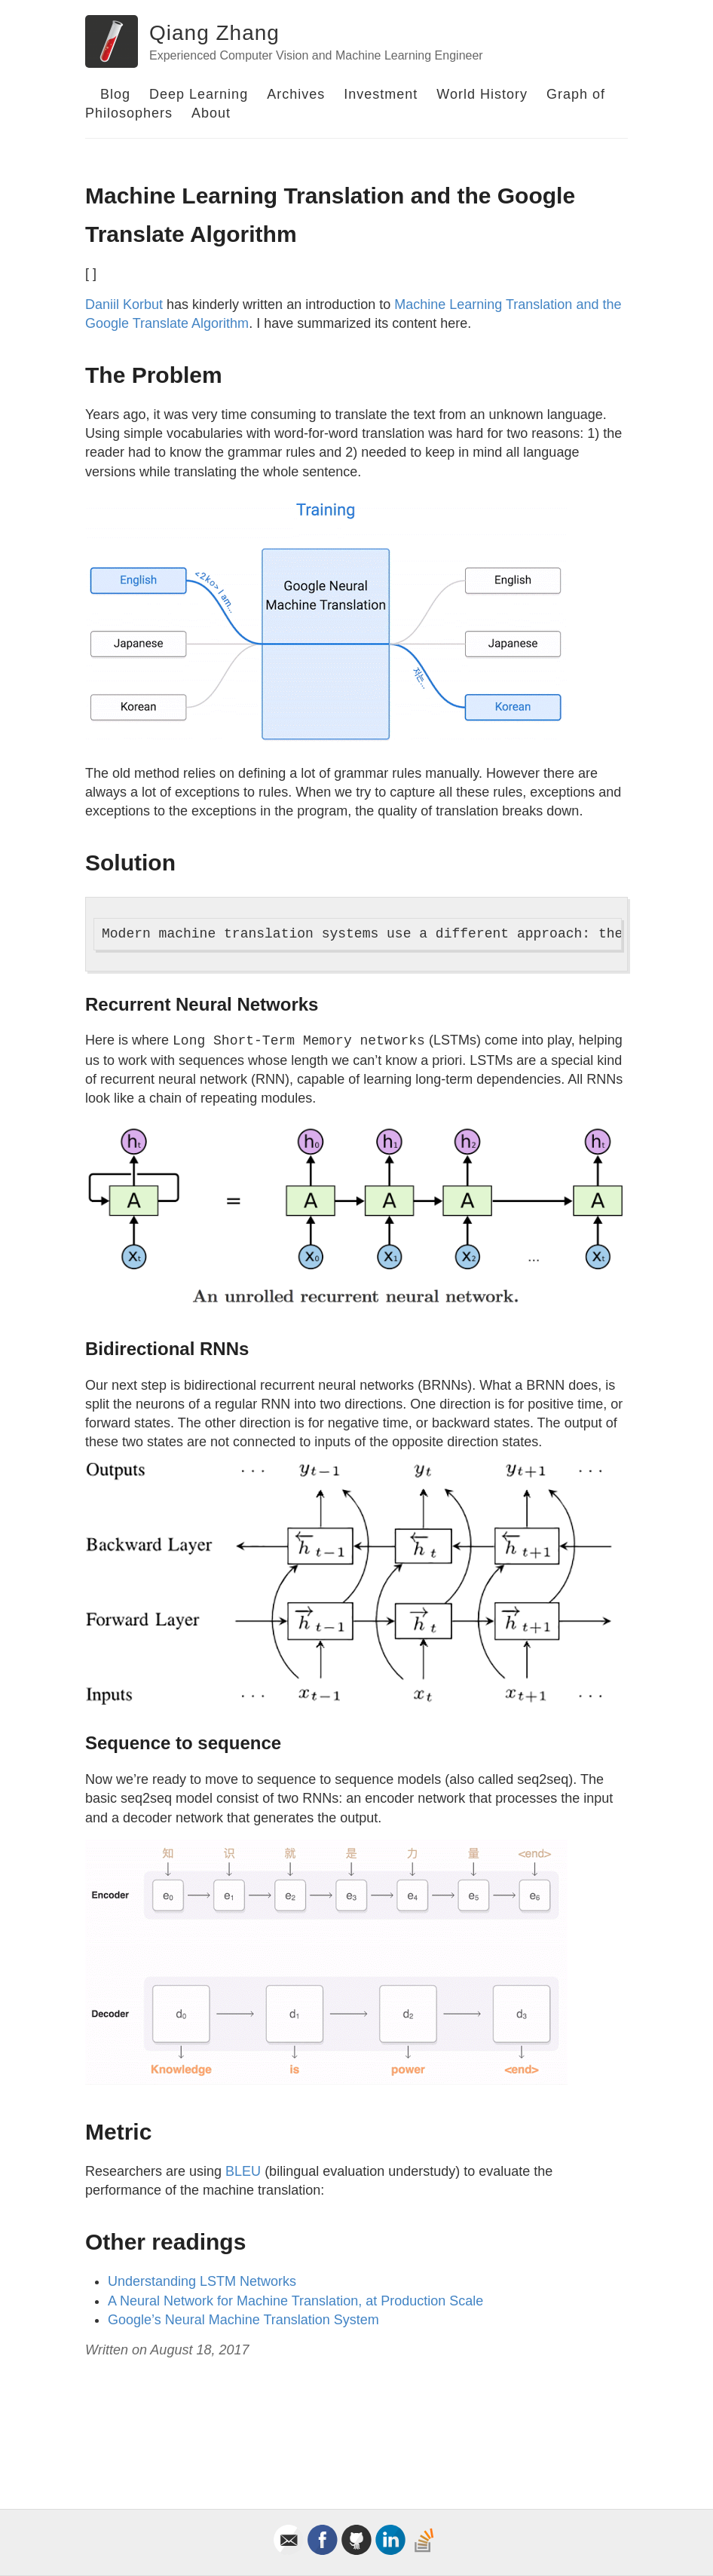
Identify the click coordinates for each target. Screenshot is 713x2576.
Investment (381, 94)
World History (482, 94)
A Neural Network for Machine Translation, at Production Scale (295, 2300)
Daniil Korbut (124, 304)
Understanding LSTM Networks (202, 2281)
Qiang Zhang (214, 32)
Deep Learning (198, 94)
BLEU (243, 2171)
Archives (296, 94)
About (211, 113)
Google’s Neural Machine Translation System (243, 2319)
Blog (115, 94)
